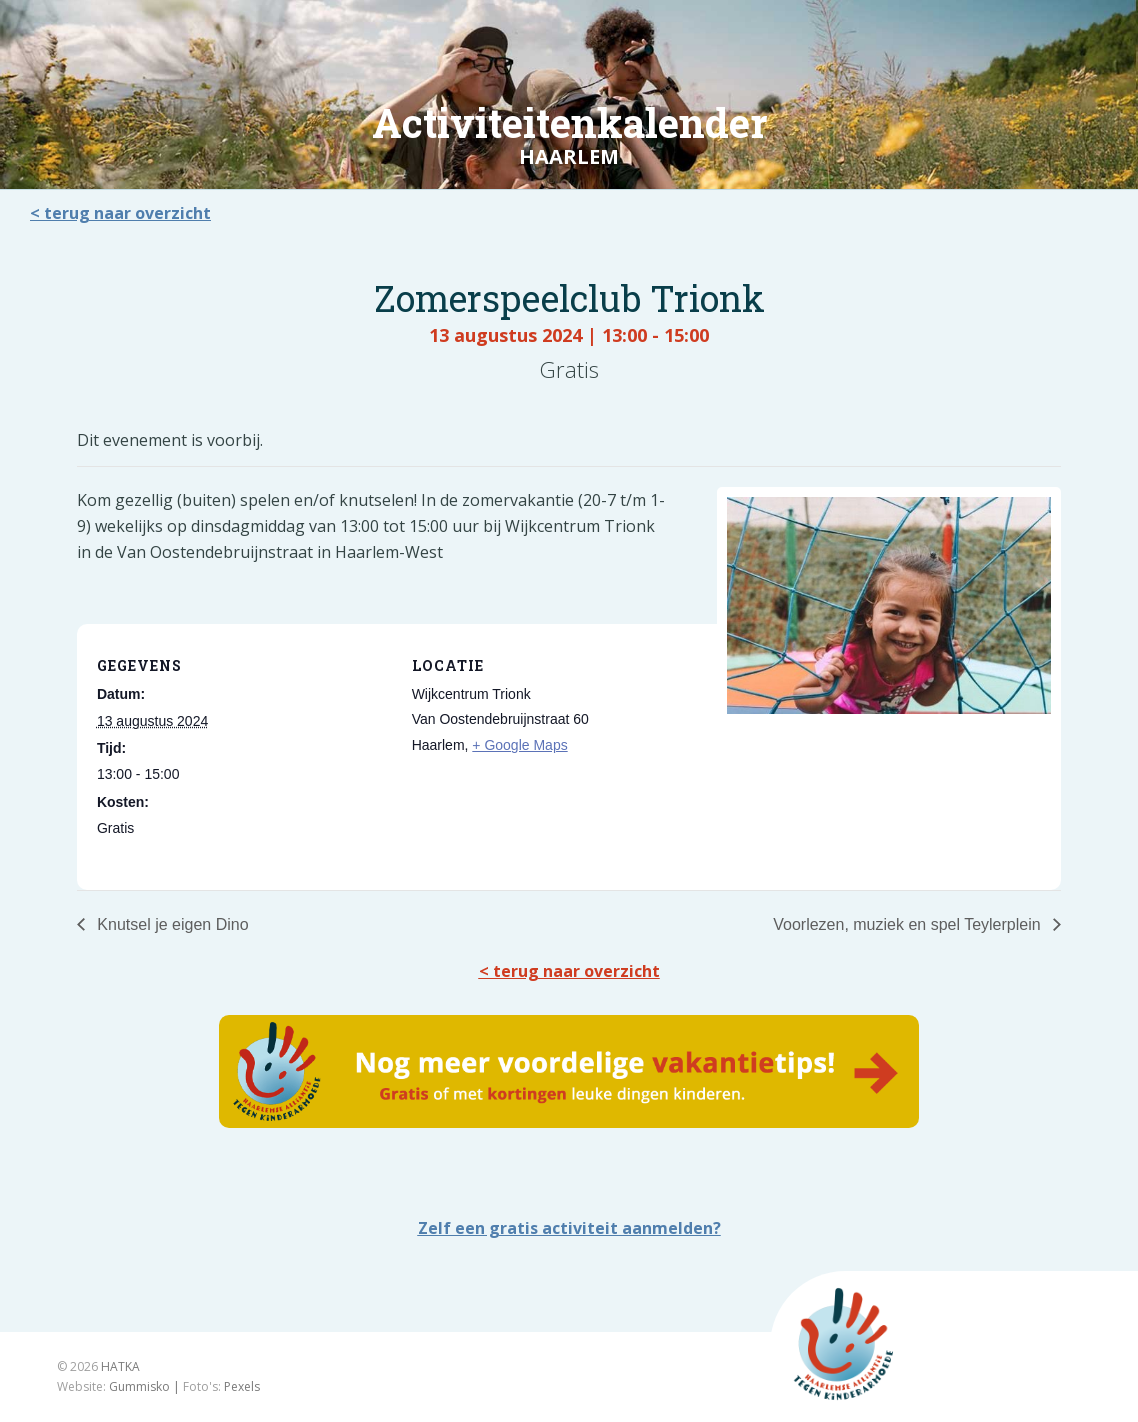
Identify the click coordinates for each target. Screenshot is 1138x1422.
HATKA (120, 1366)
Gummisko (139, 1386)
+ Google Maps (519, 745)
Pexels (242, 1386)
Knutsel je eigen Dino (171, 924)
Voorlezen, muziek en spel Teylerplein (909, 924)
